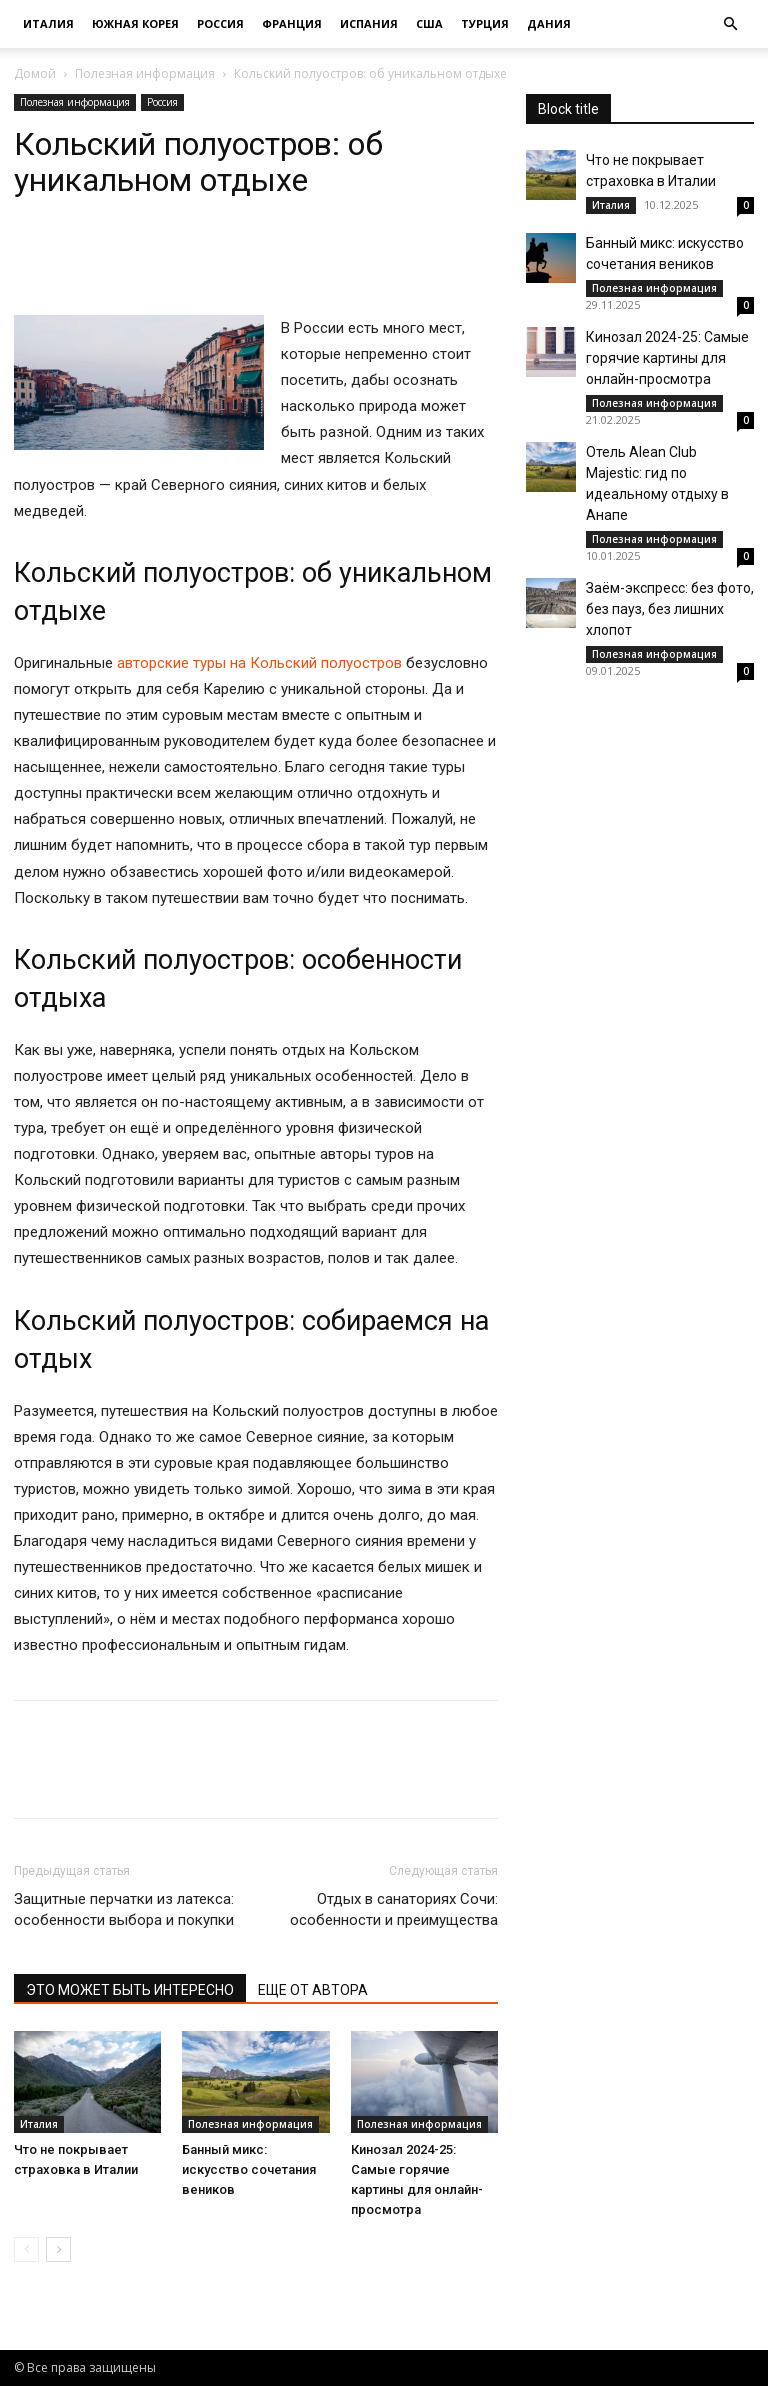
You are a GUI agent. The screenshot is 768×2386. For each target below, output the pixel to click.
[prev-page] (26, 2249)
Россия (220, 23)
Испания (369, 23)
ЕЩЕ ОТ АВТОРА (313, 1990)
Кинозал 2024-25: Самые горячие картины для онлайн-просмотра (667, 358)
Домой (35, 73)
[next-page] (58, 2249)
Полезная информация (145, 73)
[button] (730, 24)
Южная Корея (135, 23)
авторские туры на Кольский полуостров (259, 663)
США (429, 23)
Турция (485, 23)
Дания (549, 23)
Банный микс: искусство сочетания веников (249, 2169)
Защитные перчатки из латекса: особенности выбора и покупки (124, 1909)
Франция (292, 23)
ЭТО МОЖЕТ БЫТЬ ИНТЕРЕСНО (130, 1990)
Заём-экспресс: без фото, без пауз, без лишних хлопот (670, 609)
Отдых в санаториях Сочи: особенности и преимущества (394, 1909)
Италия (48, 23)
